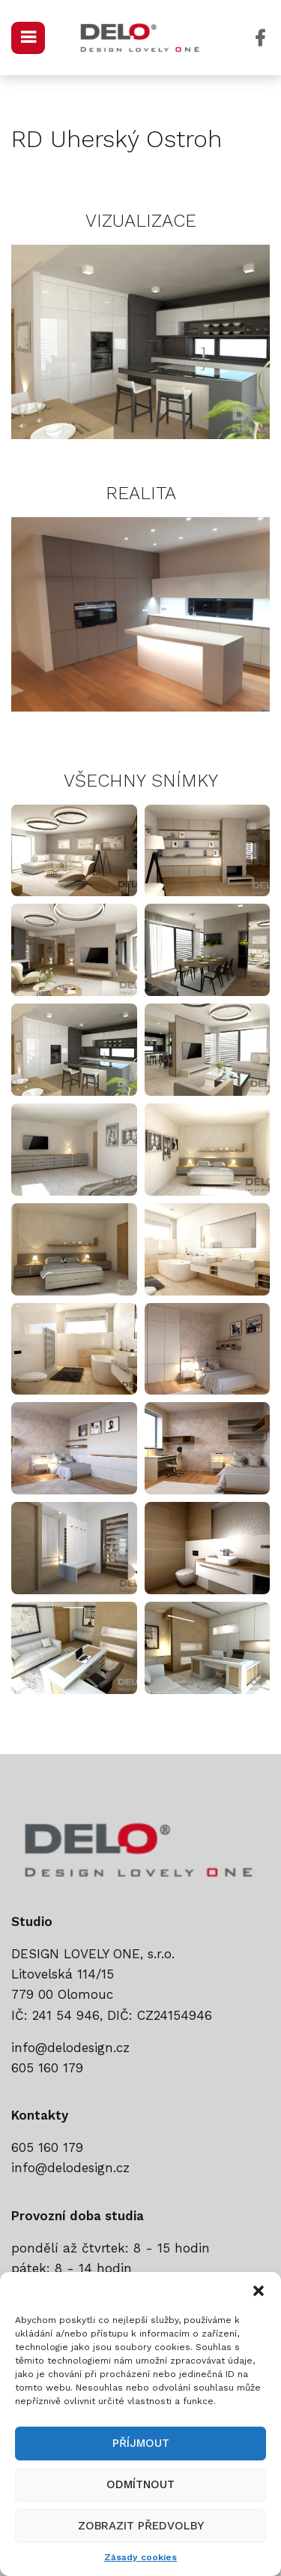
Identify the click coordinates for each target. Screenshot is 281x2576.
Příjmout (140, 2443)
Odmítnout (140, 2484)
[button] (258, 2290)
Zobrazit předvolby (141, 2525)
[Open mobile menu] (28, 38)
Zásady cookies (140, 2557)
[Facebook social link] (260, 37)
